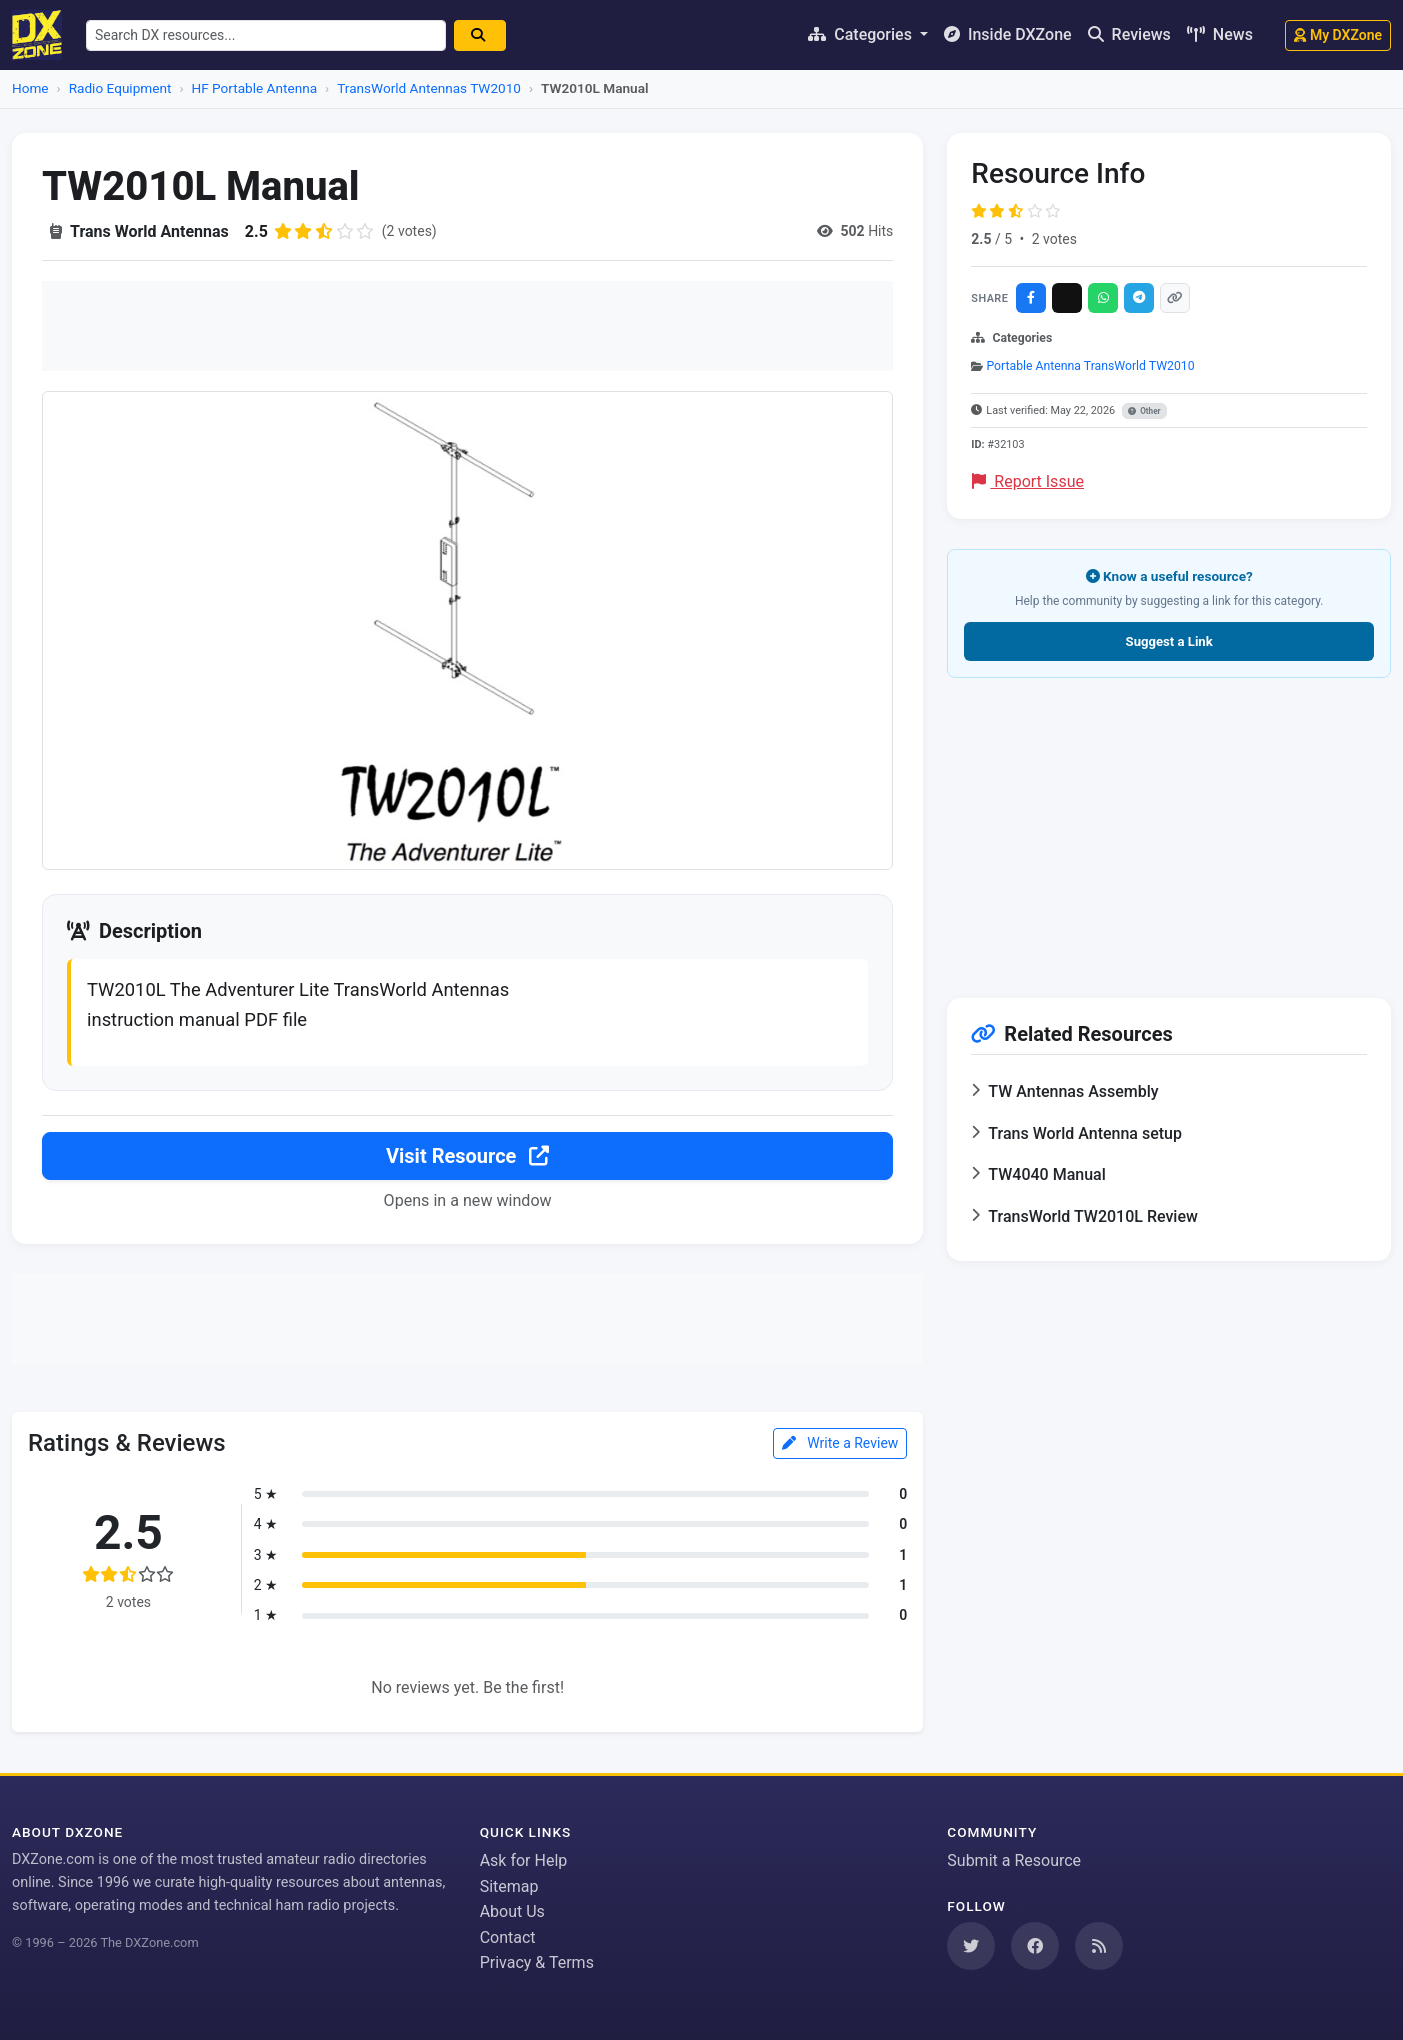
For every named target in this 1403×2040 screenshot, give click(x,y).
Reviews (1129, 34)
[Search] (480, 35)
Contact (508, 1937)
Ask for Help (524, 1860)
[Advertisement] (467, 326)
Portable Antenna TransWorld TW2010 (1090, 366)
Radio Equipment (120, 88)
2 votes (1054, 239)
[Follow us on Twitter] (971, 1946)
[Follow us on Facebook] (1035, 1946)
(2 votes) (409, 231)
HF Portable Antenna (255, 88)
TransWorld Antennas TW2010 (429, 88)
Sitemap (509, 1886)
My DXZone (1338, 35)
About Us (512, 1911)
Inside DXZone (1008, 34)
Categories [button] (862, 34)
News (1220, 34)
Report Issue (1028, 481)
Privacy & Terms (537, 1962)
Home (30, 88)
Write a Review (840, 1443)
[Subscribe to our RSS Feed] (1099, 1946)
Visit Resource (467, 1156)
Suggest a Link (1169, 641)
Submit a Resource (1014, 1860)
